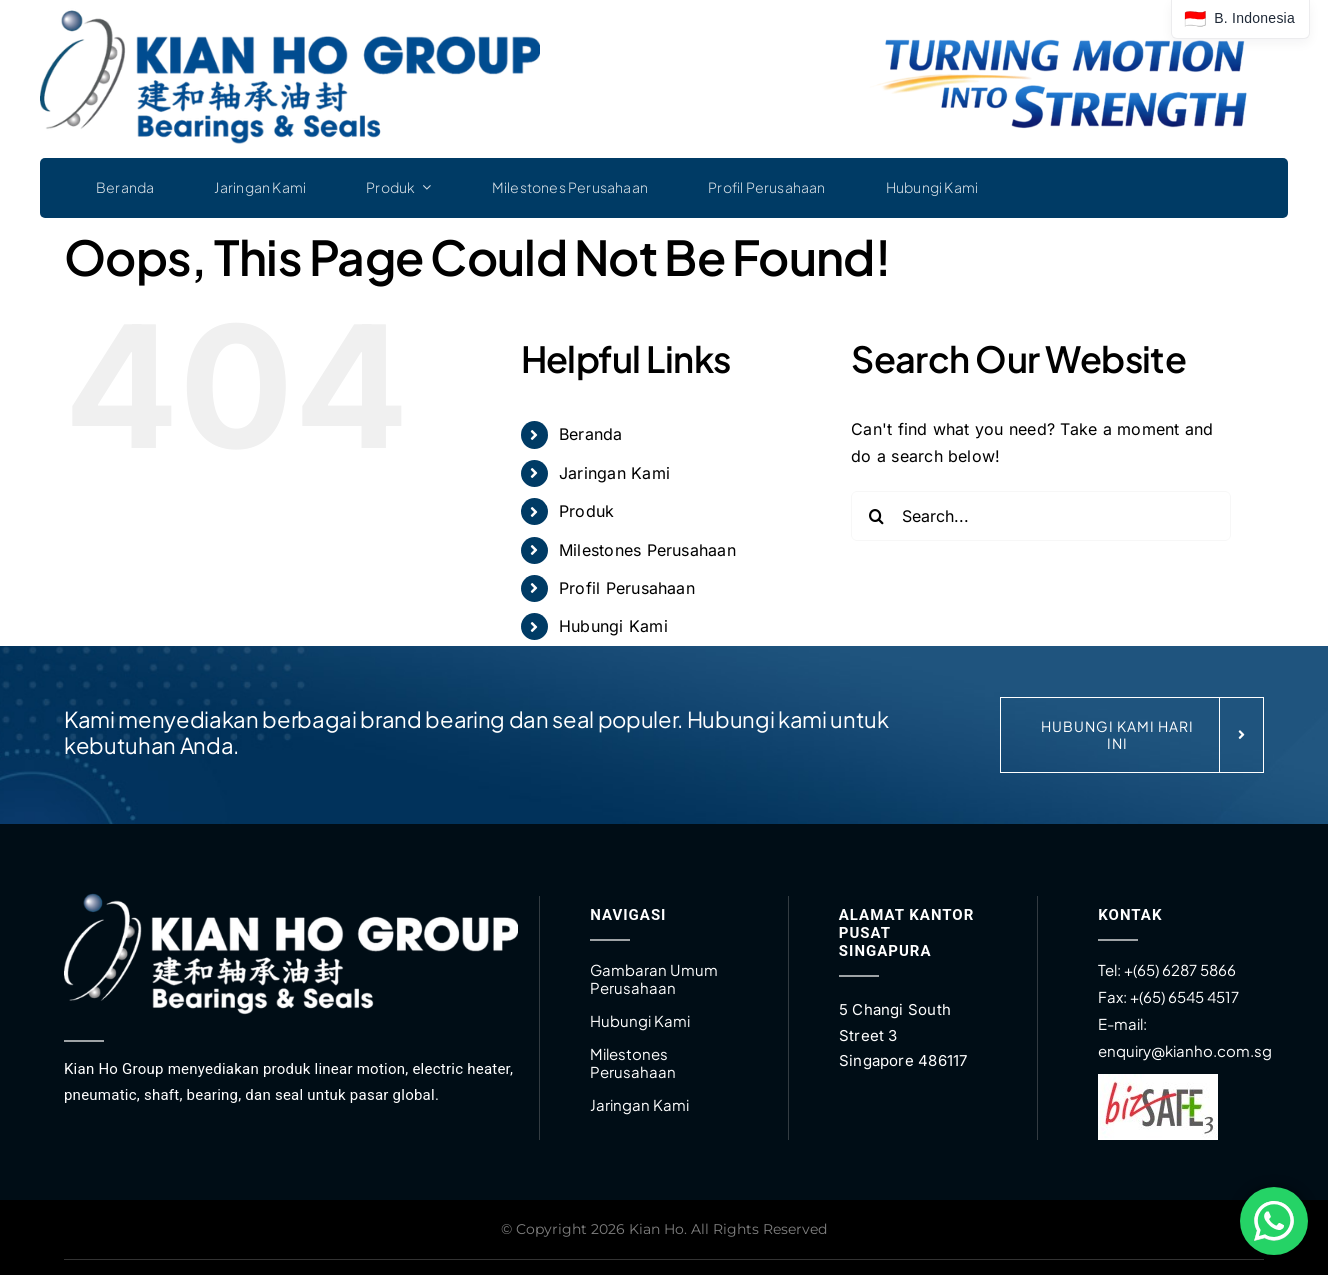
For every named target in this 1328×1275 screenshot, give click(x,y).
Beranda (591, 434)
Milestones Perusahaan (647, 550)
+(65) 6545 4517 (1183, 996)
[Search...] (1041, 516)
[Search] (876, 516)
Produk (586, 511)
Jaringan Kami (614, 473)
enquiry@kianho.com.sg (1185, 1050)
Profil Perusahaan (627, 588)
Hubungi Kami (613, 626)
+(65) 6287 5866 (1180, 969)
